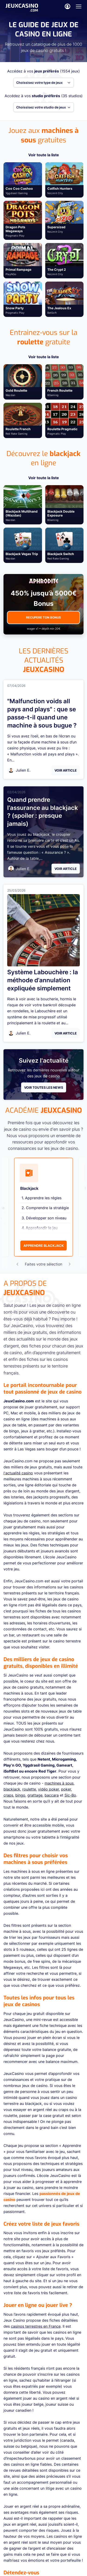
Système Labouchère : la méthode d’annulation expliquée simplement (42, 980)
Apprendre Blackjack (43, 1245)
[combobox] (43, 82)
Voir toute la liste (43, 155)
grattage (34, 1795)
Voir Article (66, 770)
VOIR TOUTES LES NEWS (43, 1087)
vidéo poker (48, 1789)
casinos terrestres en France (36, 2326)
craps (8, 1795)
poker (66, 1789)
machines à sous (59, 1783)
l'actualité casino (18, 1473)
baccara (52, 1795)
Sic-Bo (70, 1795)
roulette (29, 1789)
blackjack (11, 1789)
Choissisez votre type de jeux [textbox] (39, 82)
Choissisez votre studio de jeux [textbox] (41, 107)
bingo (20, 1795)
